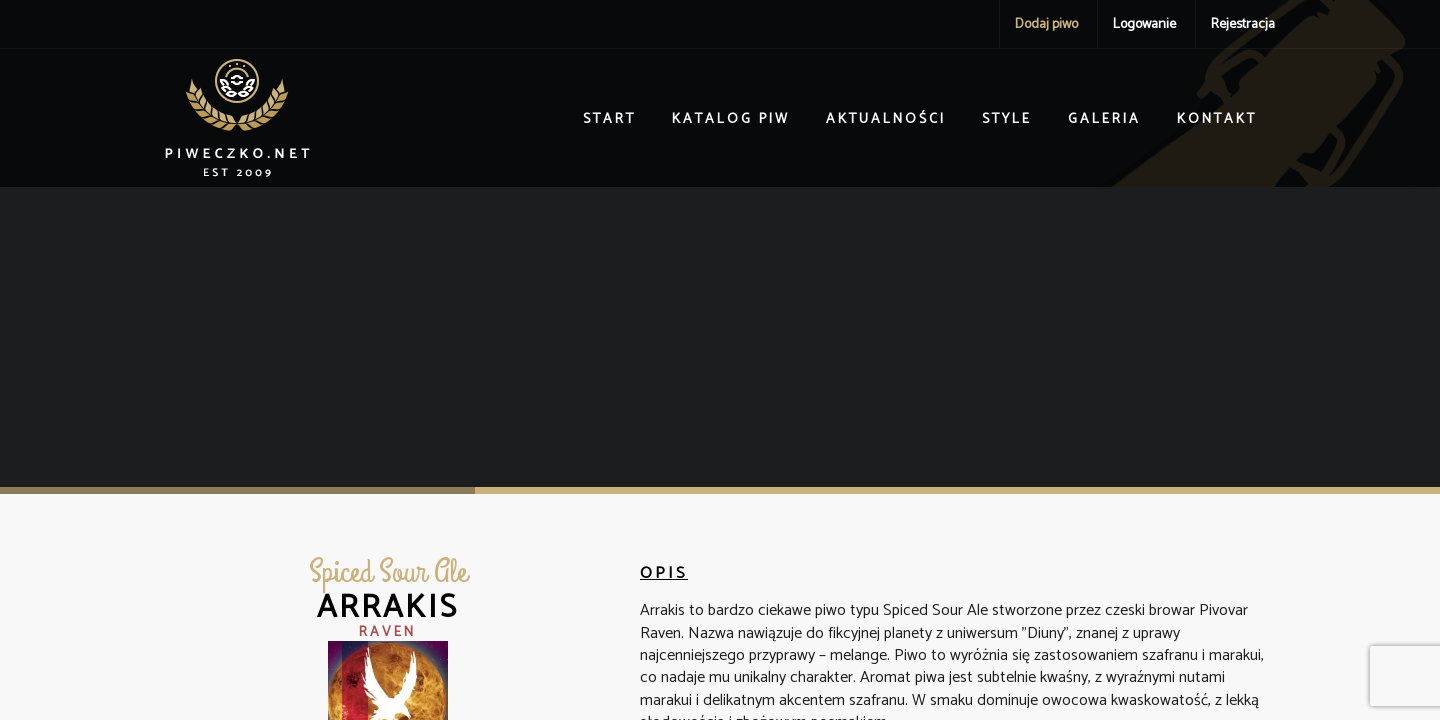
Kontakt (1217, 119)
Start (609, 119)
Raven (387, 632)
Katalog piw (731, 119)
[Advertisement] (720, 337)
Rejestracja (1243, 24)
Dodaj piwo (1046, 24)
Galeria (1104, 119)
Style (1007, 119)
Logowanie (1144, 24)
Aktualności (886, 119)
